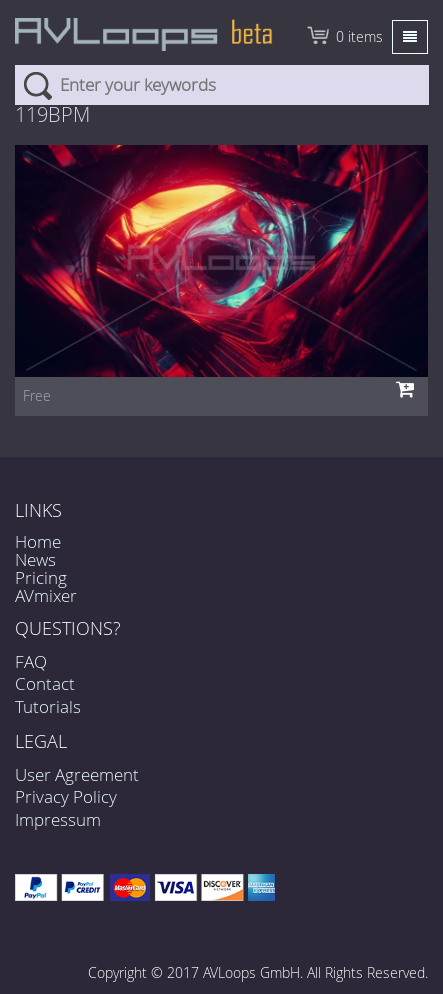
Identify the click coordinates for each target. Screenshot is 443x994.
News (35, 559)
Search (37, 85)
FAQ (31, 661)
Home (38, 541)
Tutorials (48, 706)
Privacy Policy (66, 796)
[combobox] (222, 85)
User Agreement (77, 774)
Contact (45, 683)
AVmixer (46, 595)
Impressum (58, 819)
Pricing (41, 577)
